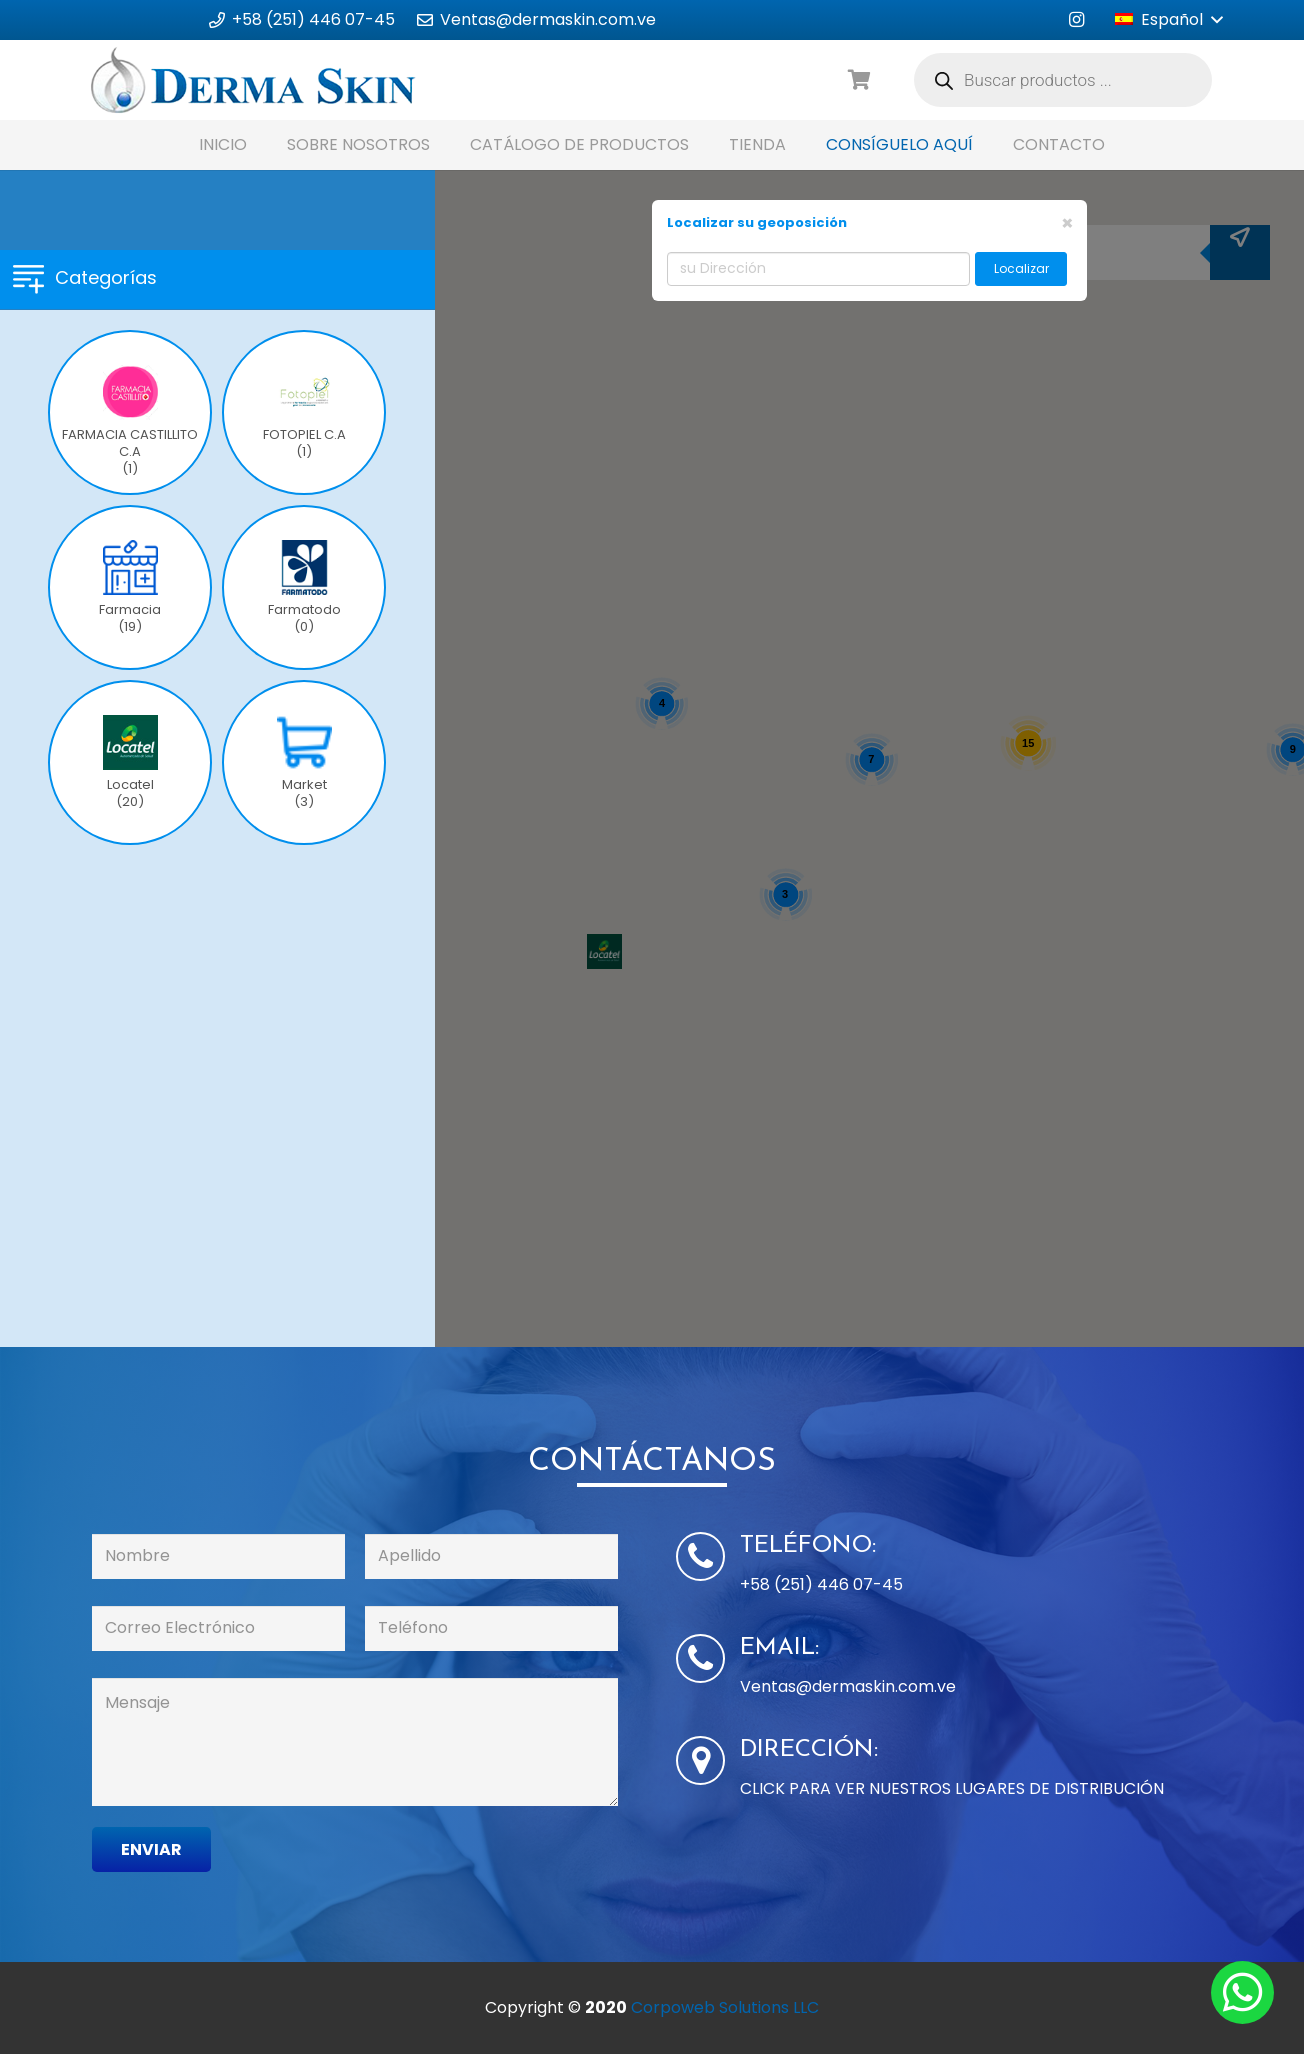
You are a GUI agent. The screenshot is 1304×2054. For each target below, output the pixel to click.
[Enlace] (253, 80)
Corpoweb (725, 2007)
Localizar (1021, 268)
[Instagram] (1076, 20)
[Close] (1067, 223)
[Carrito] (860, 80)
